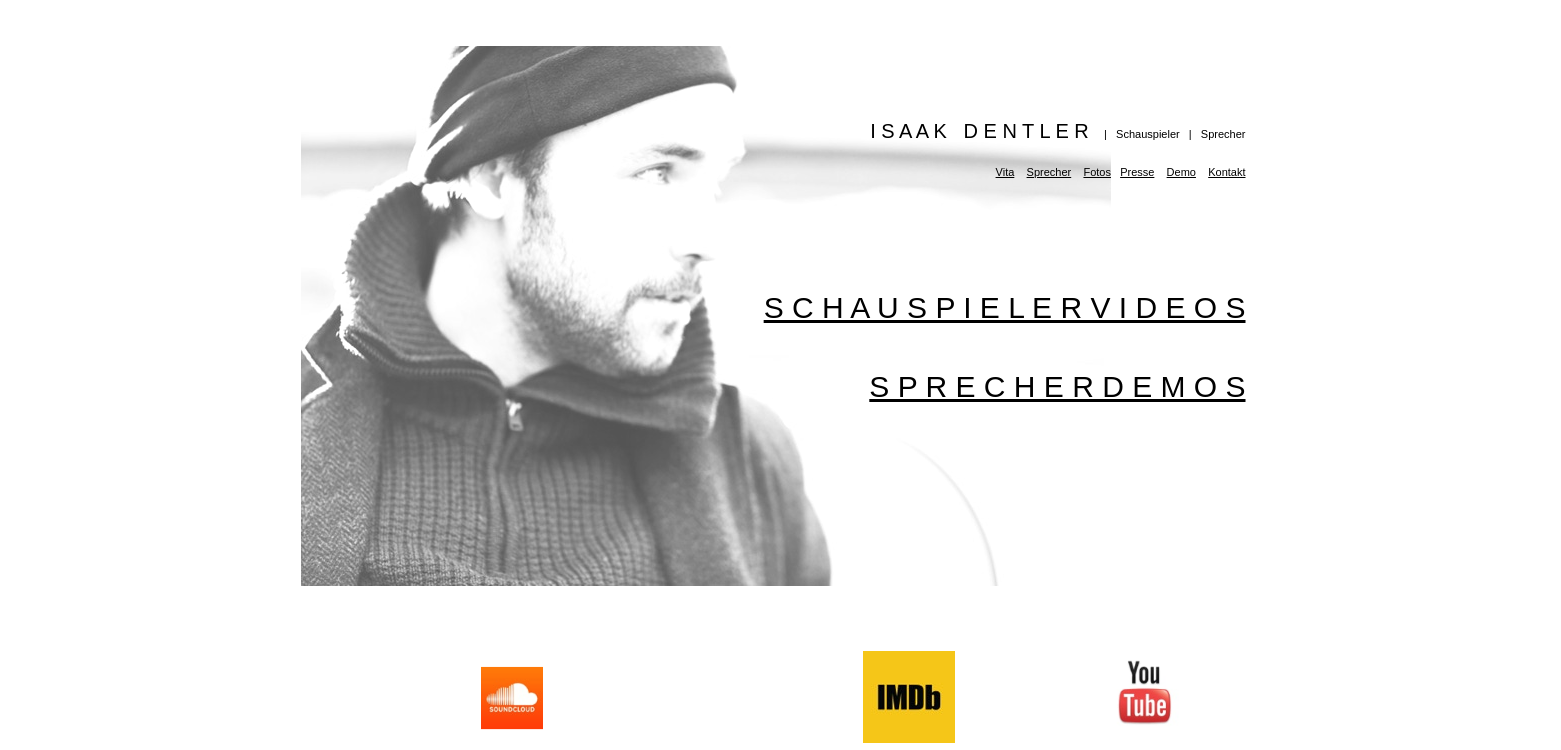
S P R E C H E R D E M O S (1057, 386)
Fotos (1097, 172)
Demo (1181, 172)
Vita (1005, 172)
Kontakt (1226, 172)
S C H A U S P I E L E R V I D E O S (1005, 307)
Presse (1137, 172)
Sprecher (1049, 172)
